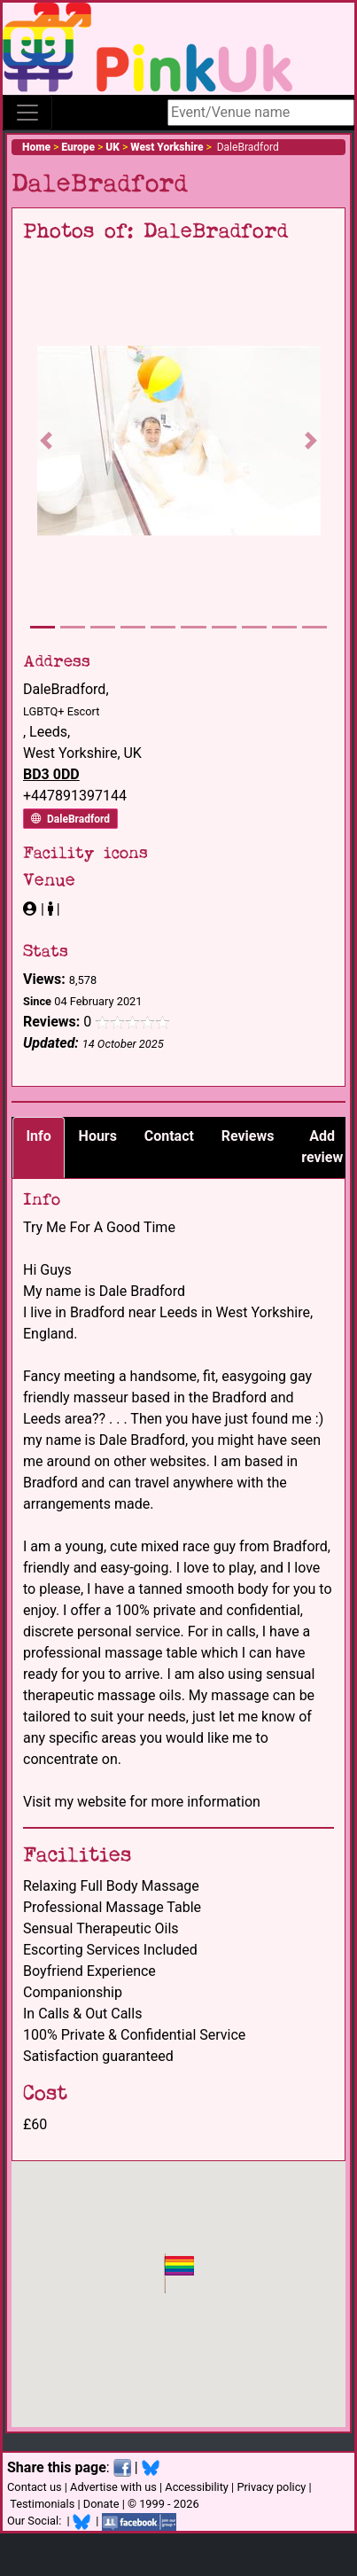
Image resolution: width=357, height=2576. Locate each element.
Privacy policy (271, 2487)
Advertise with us (113, 2487)
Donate (101, 2503)
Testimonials (42, 2503)
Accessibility (197, 2487)
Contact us (34, 2487)
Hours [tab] (98, 1136)
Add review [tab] (322, 1147)
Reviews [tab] (248, 1136)
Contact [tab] (169, 1136)
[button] (46, 440)
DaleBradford (70, 819)
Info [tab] (38, 1136)
